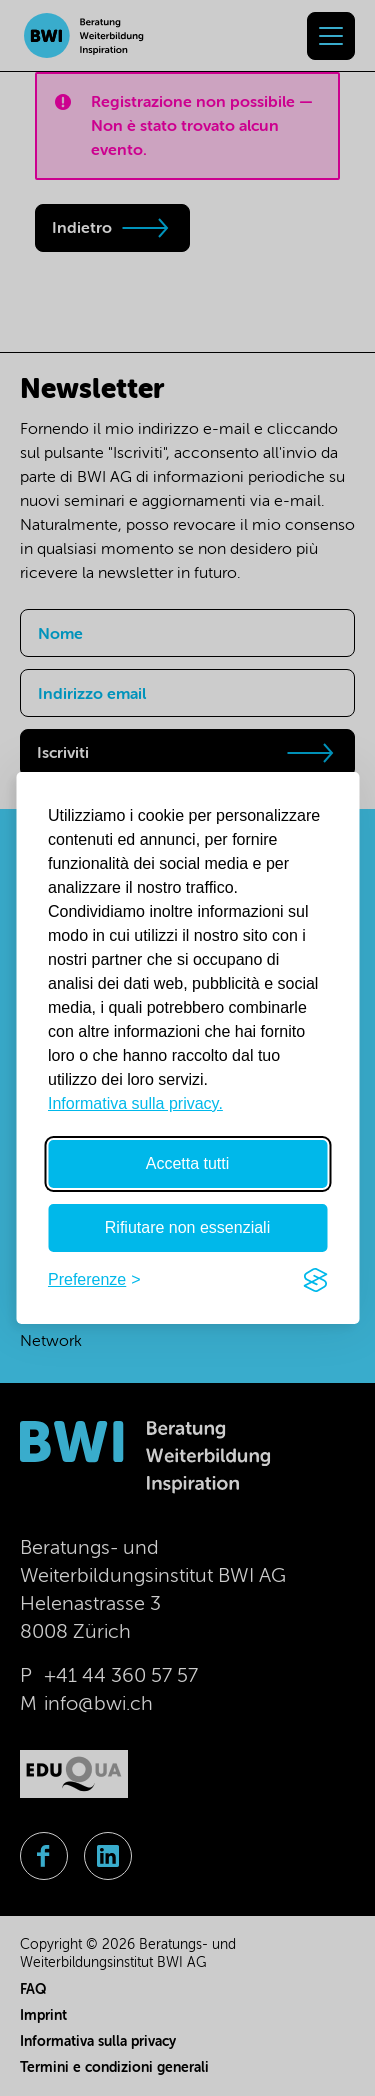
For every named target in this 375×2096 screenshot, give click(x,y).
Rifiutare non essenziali (187, 1227)
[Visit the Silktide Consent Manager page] (315, 1280)
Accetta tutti (188, 1163)
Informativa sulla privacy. (135, 1103)
